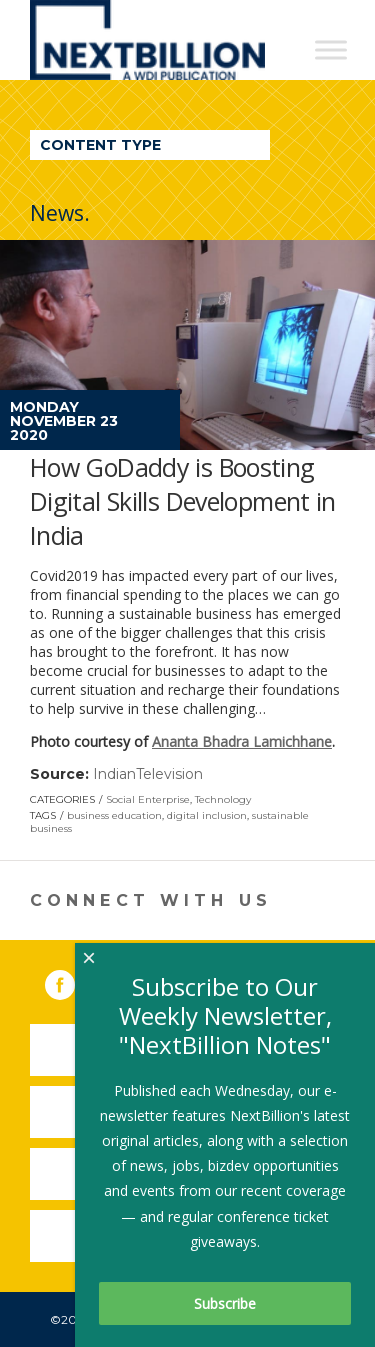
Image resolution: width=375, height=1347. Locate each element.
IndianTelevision (148, 774)
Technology (223, 799)
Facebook (74, 981)
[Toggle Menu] (331, 49)
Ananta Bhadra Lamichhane (242, 741)
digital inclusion (207, 815)
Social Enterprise (148, 799)
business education (114, 815)
